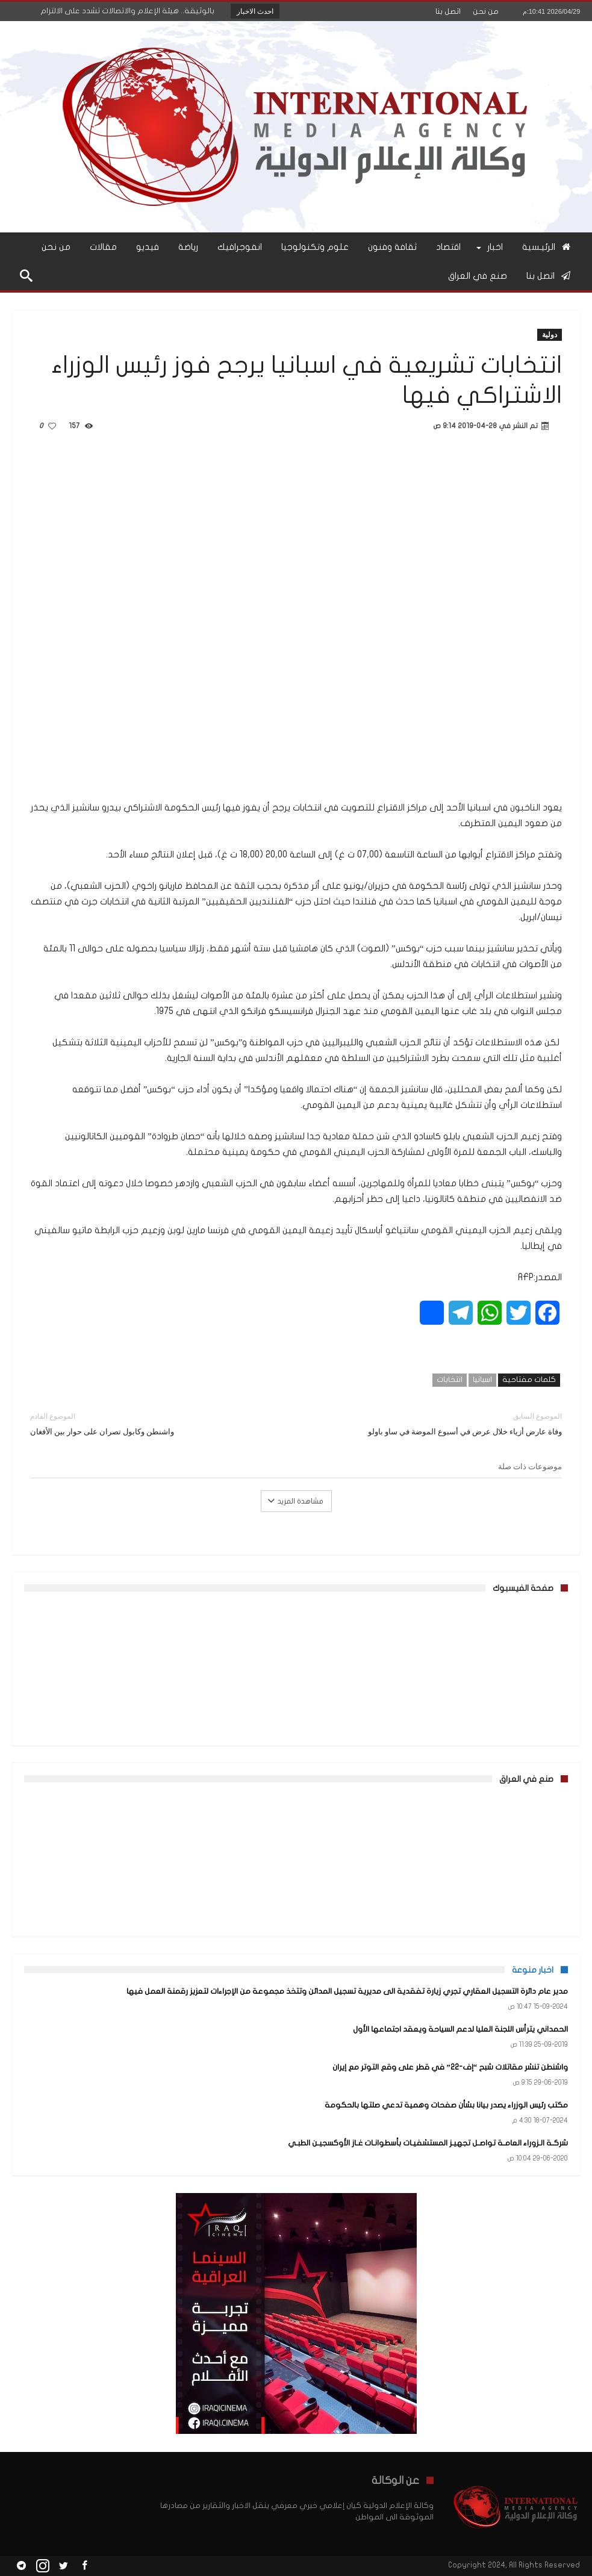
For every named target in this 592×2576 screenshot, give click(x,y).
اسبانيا (482, 1379)
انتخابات (450, 1379)
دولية (549, 334)
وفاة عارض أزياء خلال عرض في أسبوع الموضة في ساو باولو (438, 1423)
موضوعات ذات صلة (530, 1466)
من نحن (486, 11)
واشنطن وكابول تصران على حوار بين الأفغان (154, 1423)
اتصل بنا (448, 11)
